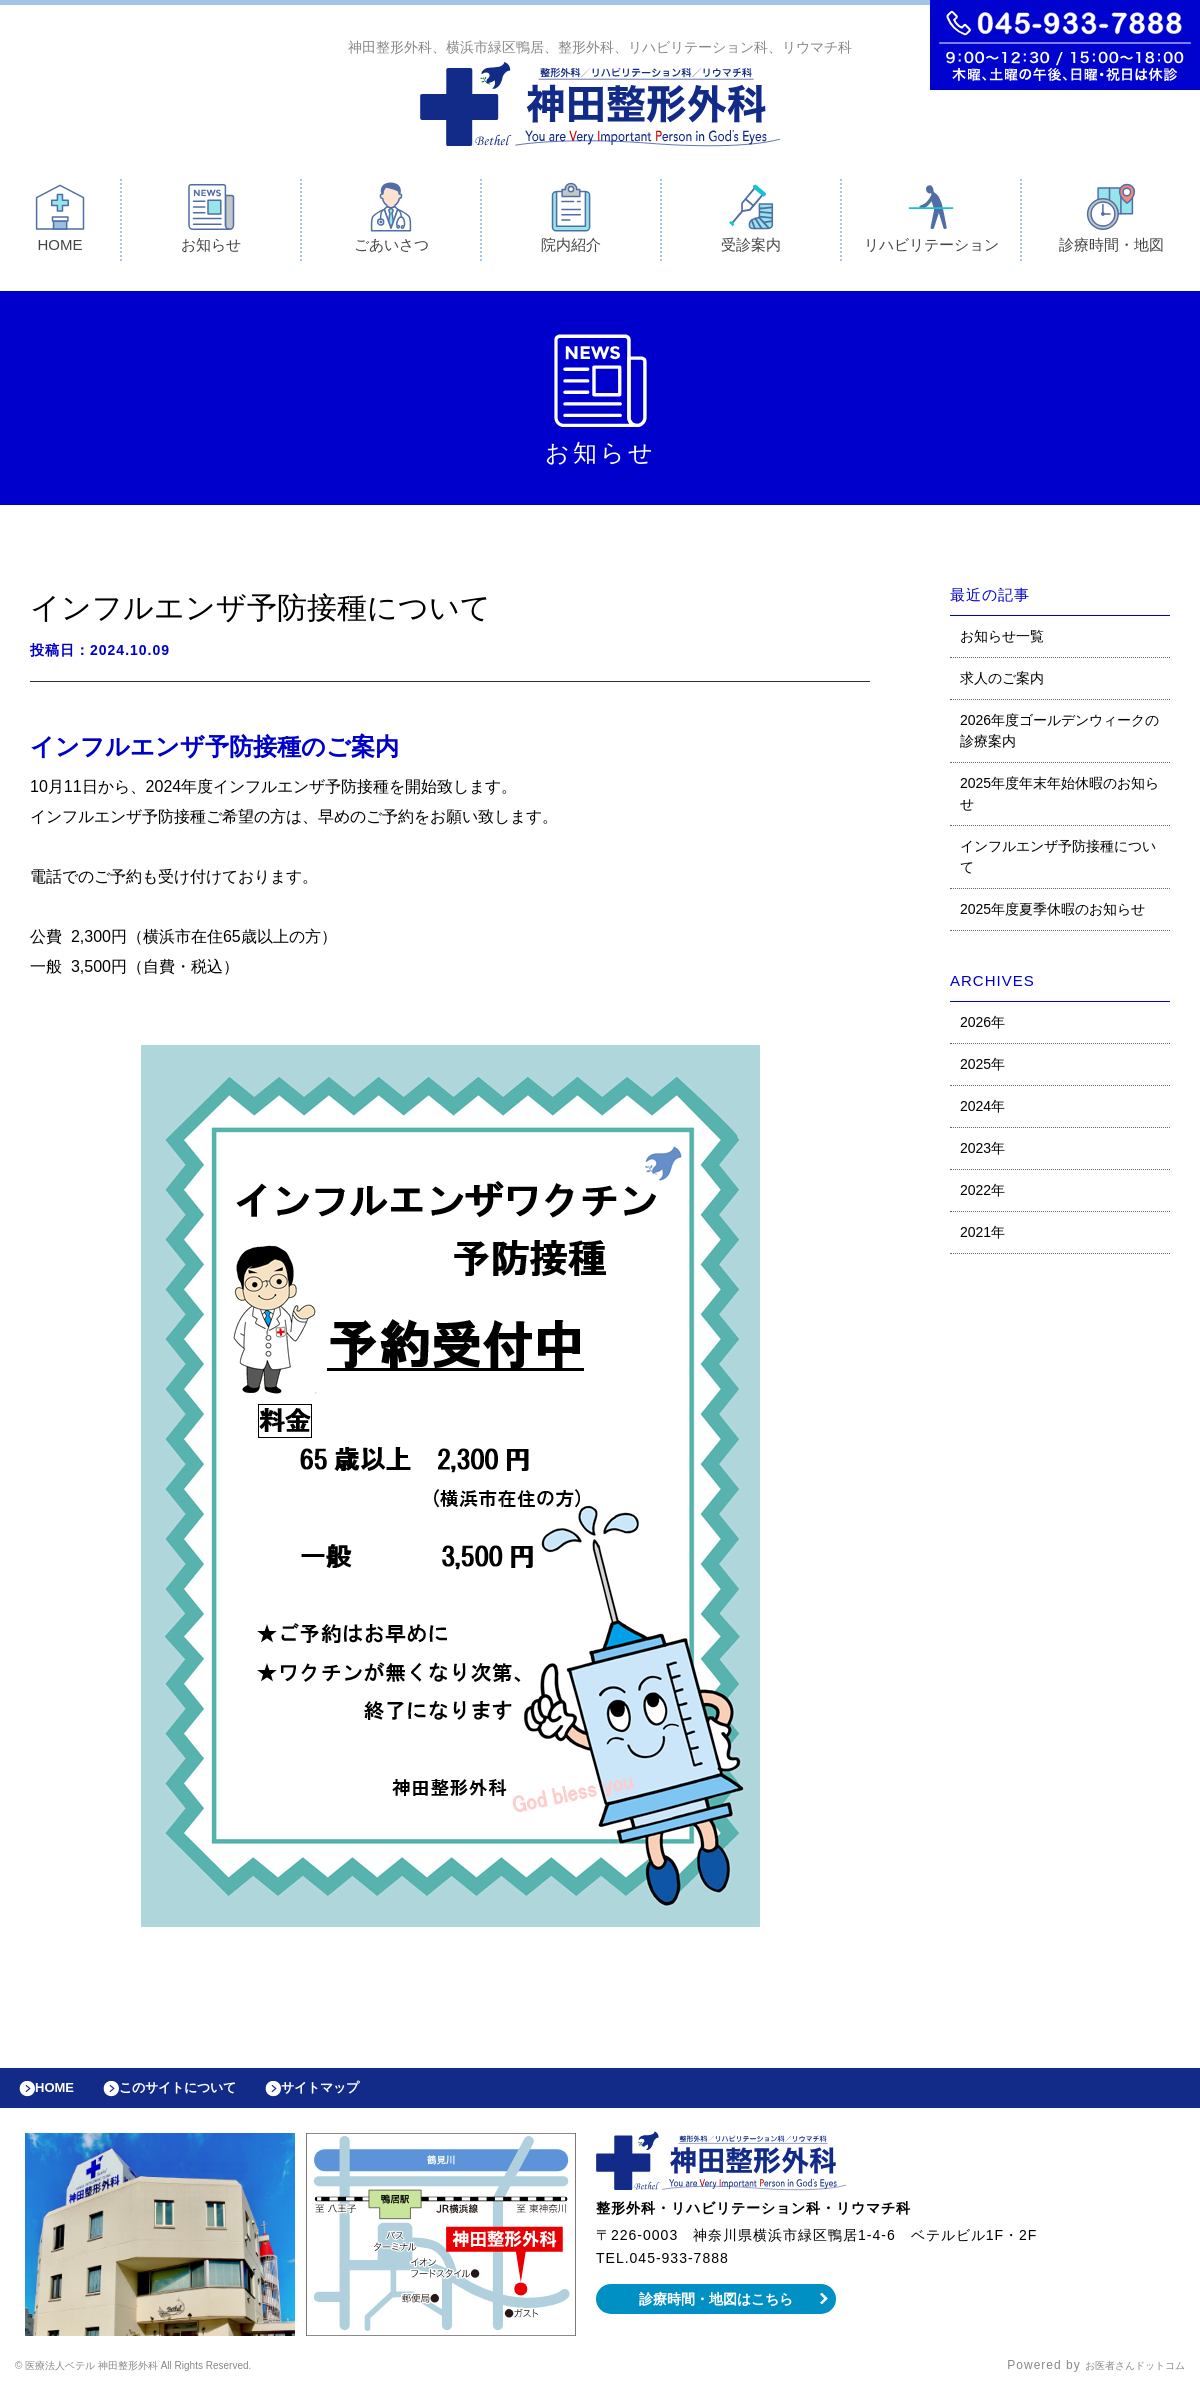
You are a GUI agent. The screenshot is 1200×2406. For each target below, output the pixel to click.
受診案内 (751, 222)
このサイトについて (203, 2098)
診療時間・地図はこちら (716, 2314)
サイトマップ (366, 2098)
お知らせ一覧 (1002, 641)
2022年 (982, 1195)
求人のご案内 (1002, 683)
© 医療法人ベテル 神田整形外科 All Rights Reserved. (175, 2381)
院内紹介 (571, 222)
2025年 (982, 1069)
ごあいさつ (391, 222)
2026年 (982, 1027)
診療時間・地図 (1111, 222)
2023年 (982, 1153)
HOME (60, 222)
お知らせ (211, 222)
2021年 (982, 1237)
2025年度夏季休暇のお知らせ (1052, 914)
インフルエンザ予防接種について (1058, 861)
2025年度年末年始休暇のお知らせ (1059, 798)
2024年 (982, 1111)
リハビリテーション (931, 222)
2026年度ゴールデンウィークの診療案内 (1059, 735)
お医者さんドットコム (1120, 2381)
